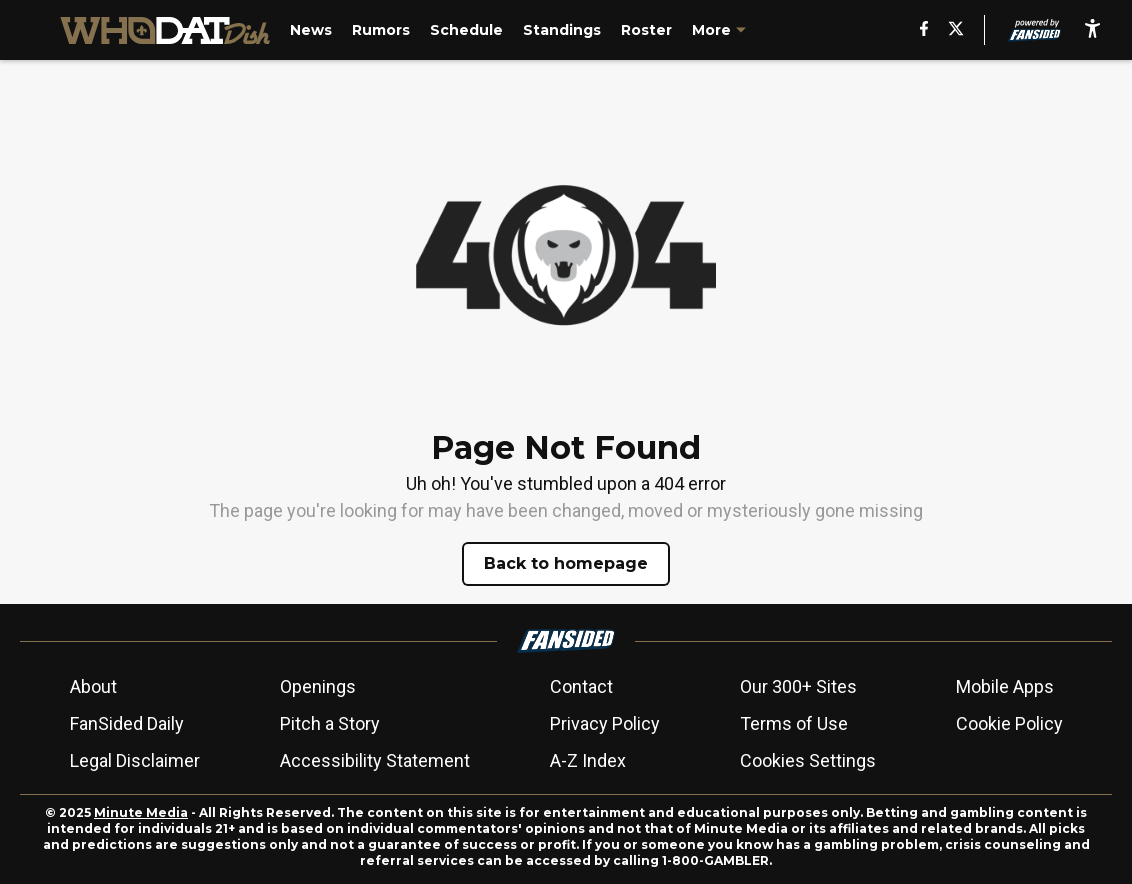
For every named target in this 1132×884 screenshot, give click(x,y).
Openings (318, 686)
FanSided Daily (127, 723)
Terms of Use (794, 723)
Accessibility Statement (375, 760)
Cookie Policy (1009, 723)
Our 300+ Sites (798, 686)
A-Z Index (588, 760)
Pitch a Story (330, 723)
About (93, 686)
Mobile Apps (1005, 686)
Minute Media (141, 812)
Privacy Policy (605, 723)
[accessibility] (1092, 30)
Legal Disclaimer (135, 760)
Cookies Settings (808, 760)
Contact (581, 686)
